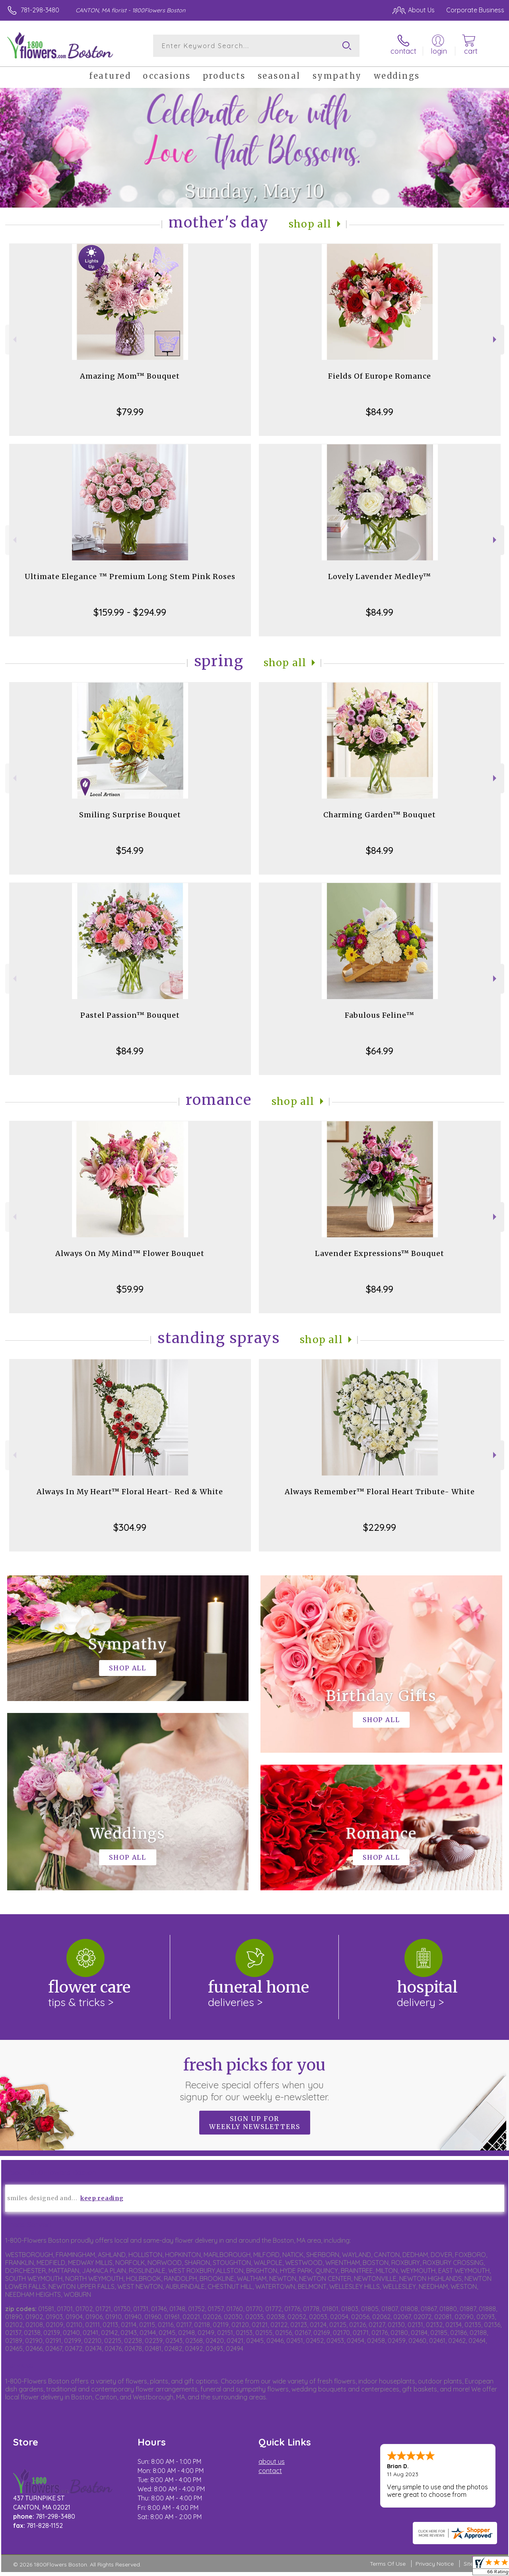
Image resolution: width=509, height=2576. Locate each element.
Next (495, 339)
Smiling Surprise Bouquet (130, 814)
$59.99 (130, 1289)
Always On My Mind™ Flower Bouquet (129, 1253)
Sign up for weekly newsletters (254, 2123)
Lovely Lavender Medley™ (379, 576)
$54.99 (130, 850)
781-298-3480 (40, 10)
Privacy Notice (435, 2563)
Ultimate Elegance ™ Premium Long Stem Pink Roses (130, 576)
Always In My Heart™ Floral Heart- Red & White (130, 1491)
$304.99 (129, 1527)
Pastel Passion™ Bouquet (130, 1015)
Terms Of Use (388, 2563)
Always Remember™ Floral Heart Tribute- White (380, 1491)
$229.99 (379, 1527)
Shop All (310, 224)
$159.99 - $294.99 (129, 612)
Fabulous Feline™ (379, 1015)
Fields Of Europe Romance (379, 376)
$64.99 (379, 1051)
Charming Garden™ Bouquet (379, 814)
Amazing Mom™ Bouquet (130, 376)
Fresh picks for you (254, 2079)
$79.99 (130, 412)
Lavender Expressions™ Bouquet (379, 1253)
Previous (13, 339)
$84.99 (379, 412)
